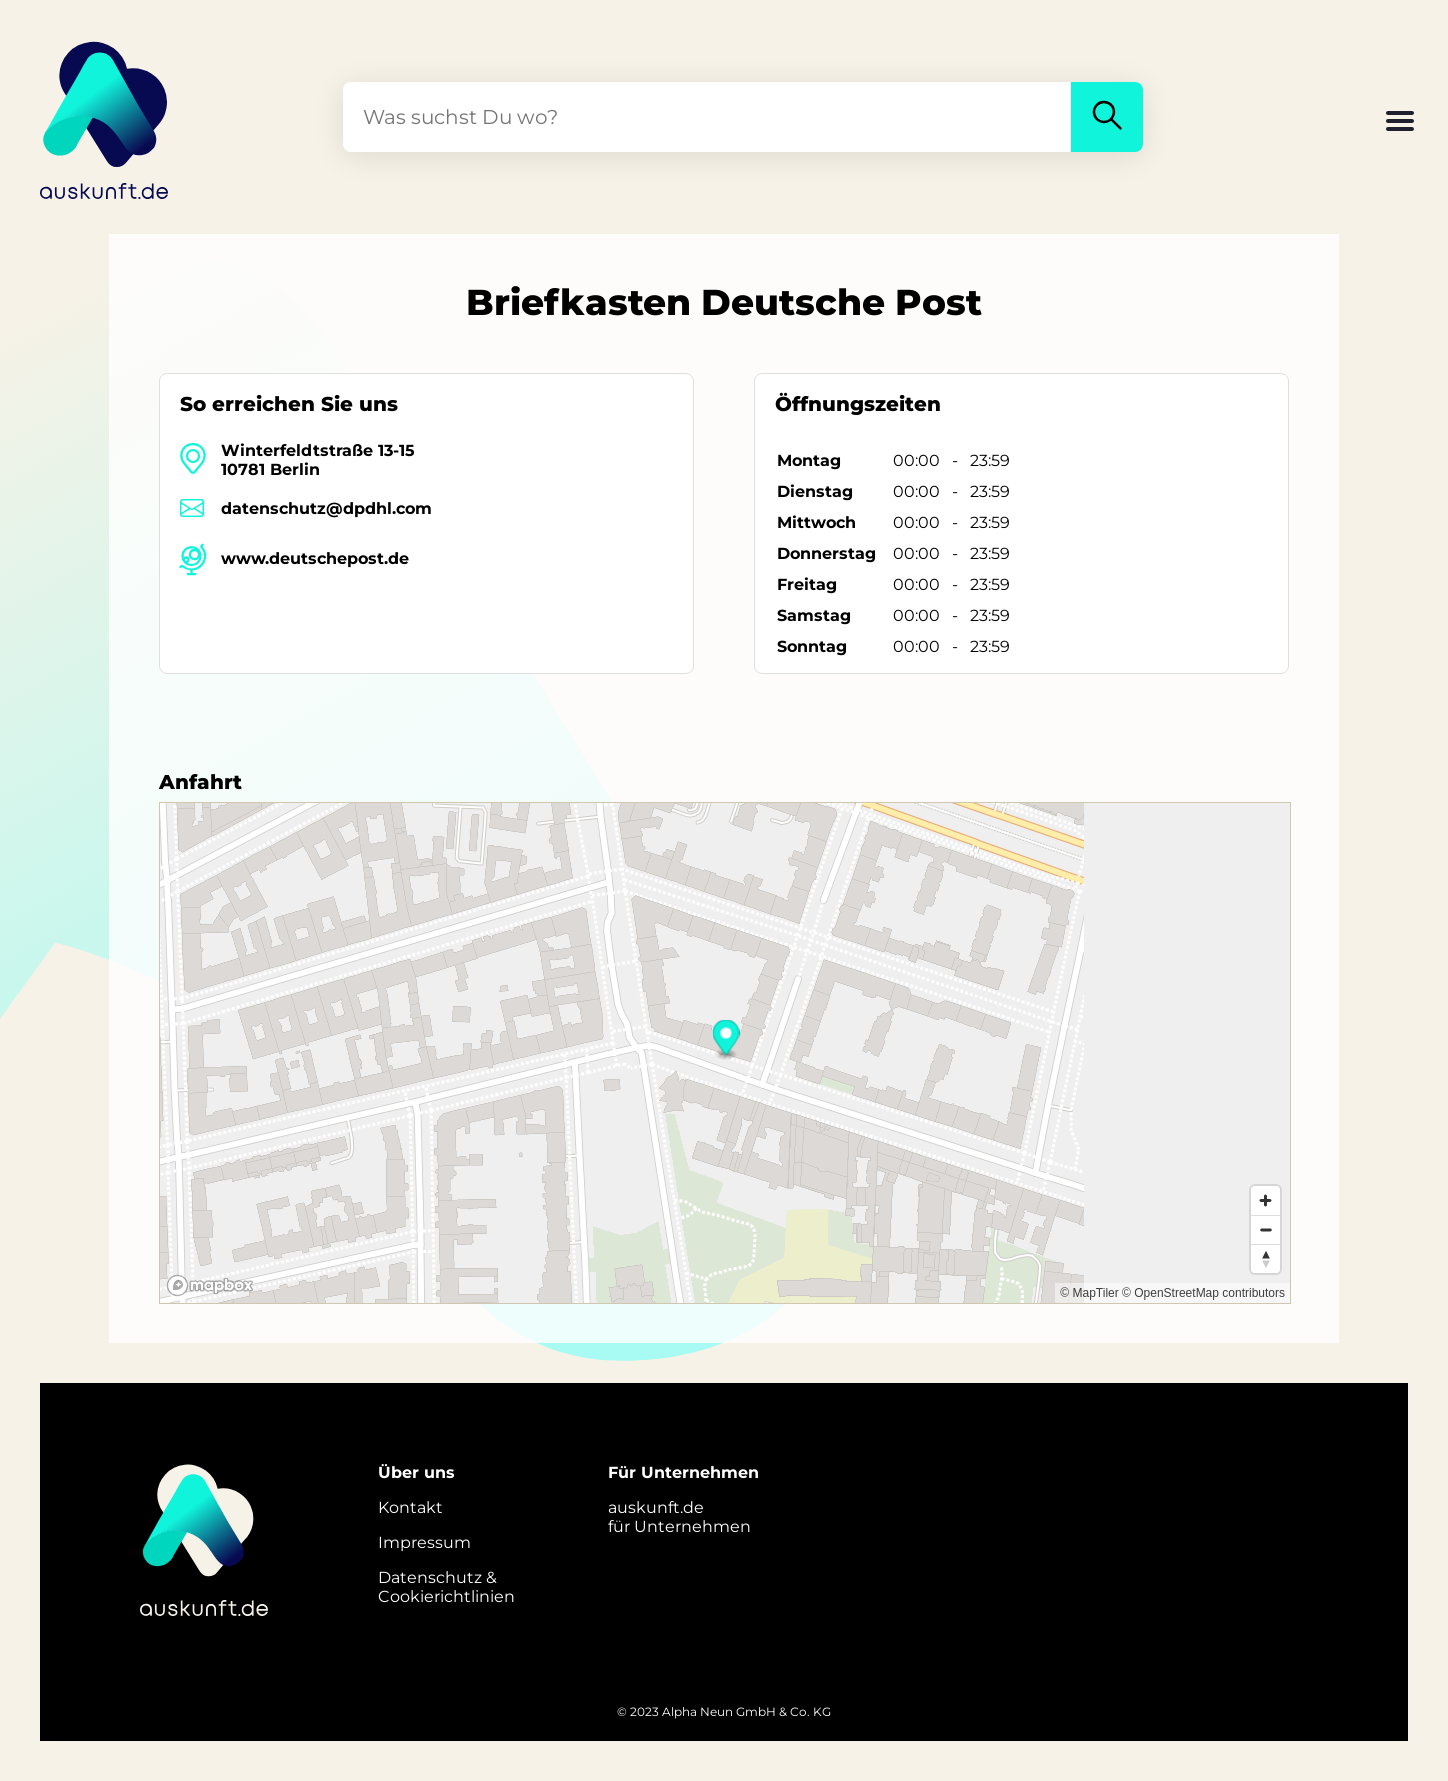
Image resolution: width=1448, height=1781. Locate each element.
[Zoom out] (1265, 1229)
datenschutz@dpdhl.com (326, 508)
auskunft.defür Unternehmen (679, 1517)
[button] (1400, 123)
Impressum (424, 1542)
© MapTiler (1089, 1293)
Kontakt (410, 1507)
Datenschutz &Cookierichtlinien (446, 1587)
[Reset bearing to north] (1265, 1258)
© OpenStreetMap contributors (1203, 1293)
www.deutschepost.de (315, 558)
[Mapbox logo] (210, 1285)
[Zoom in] (1265, 1200)
